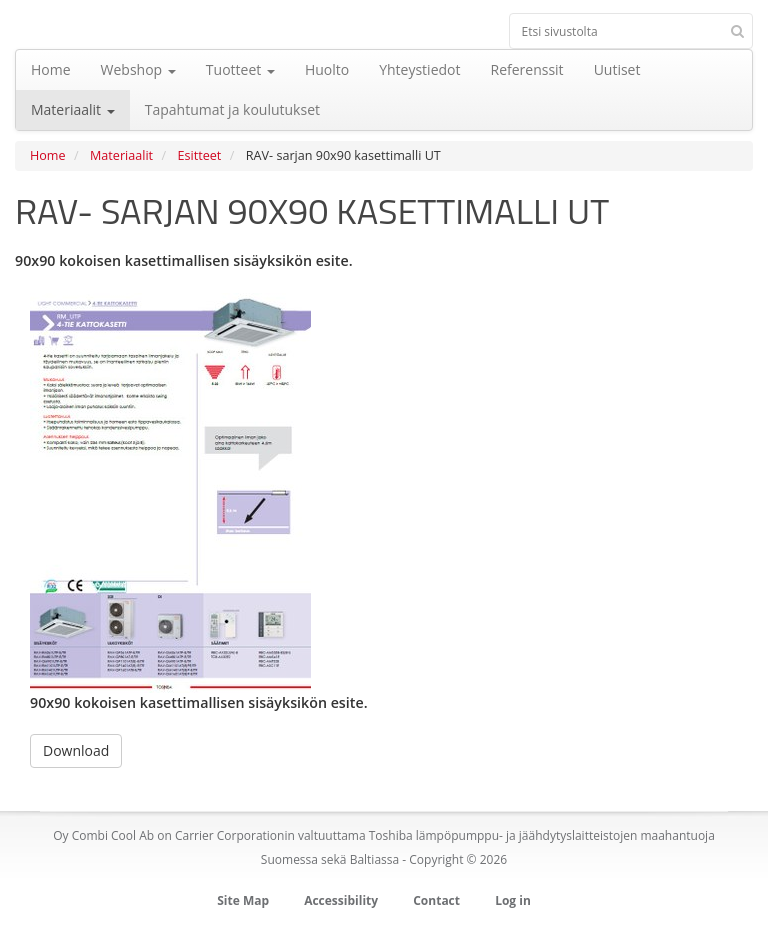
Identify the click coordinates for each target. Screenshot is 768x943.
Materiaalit (121, 155)
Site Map (243, 900)
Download (76, 750)
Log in (513, 900)
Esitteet (200, 155)
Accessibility (341, 900)
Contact (436, 900)
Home (48, 155)
